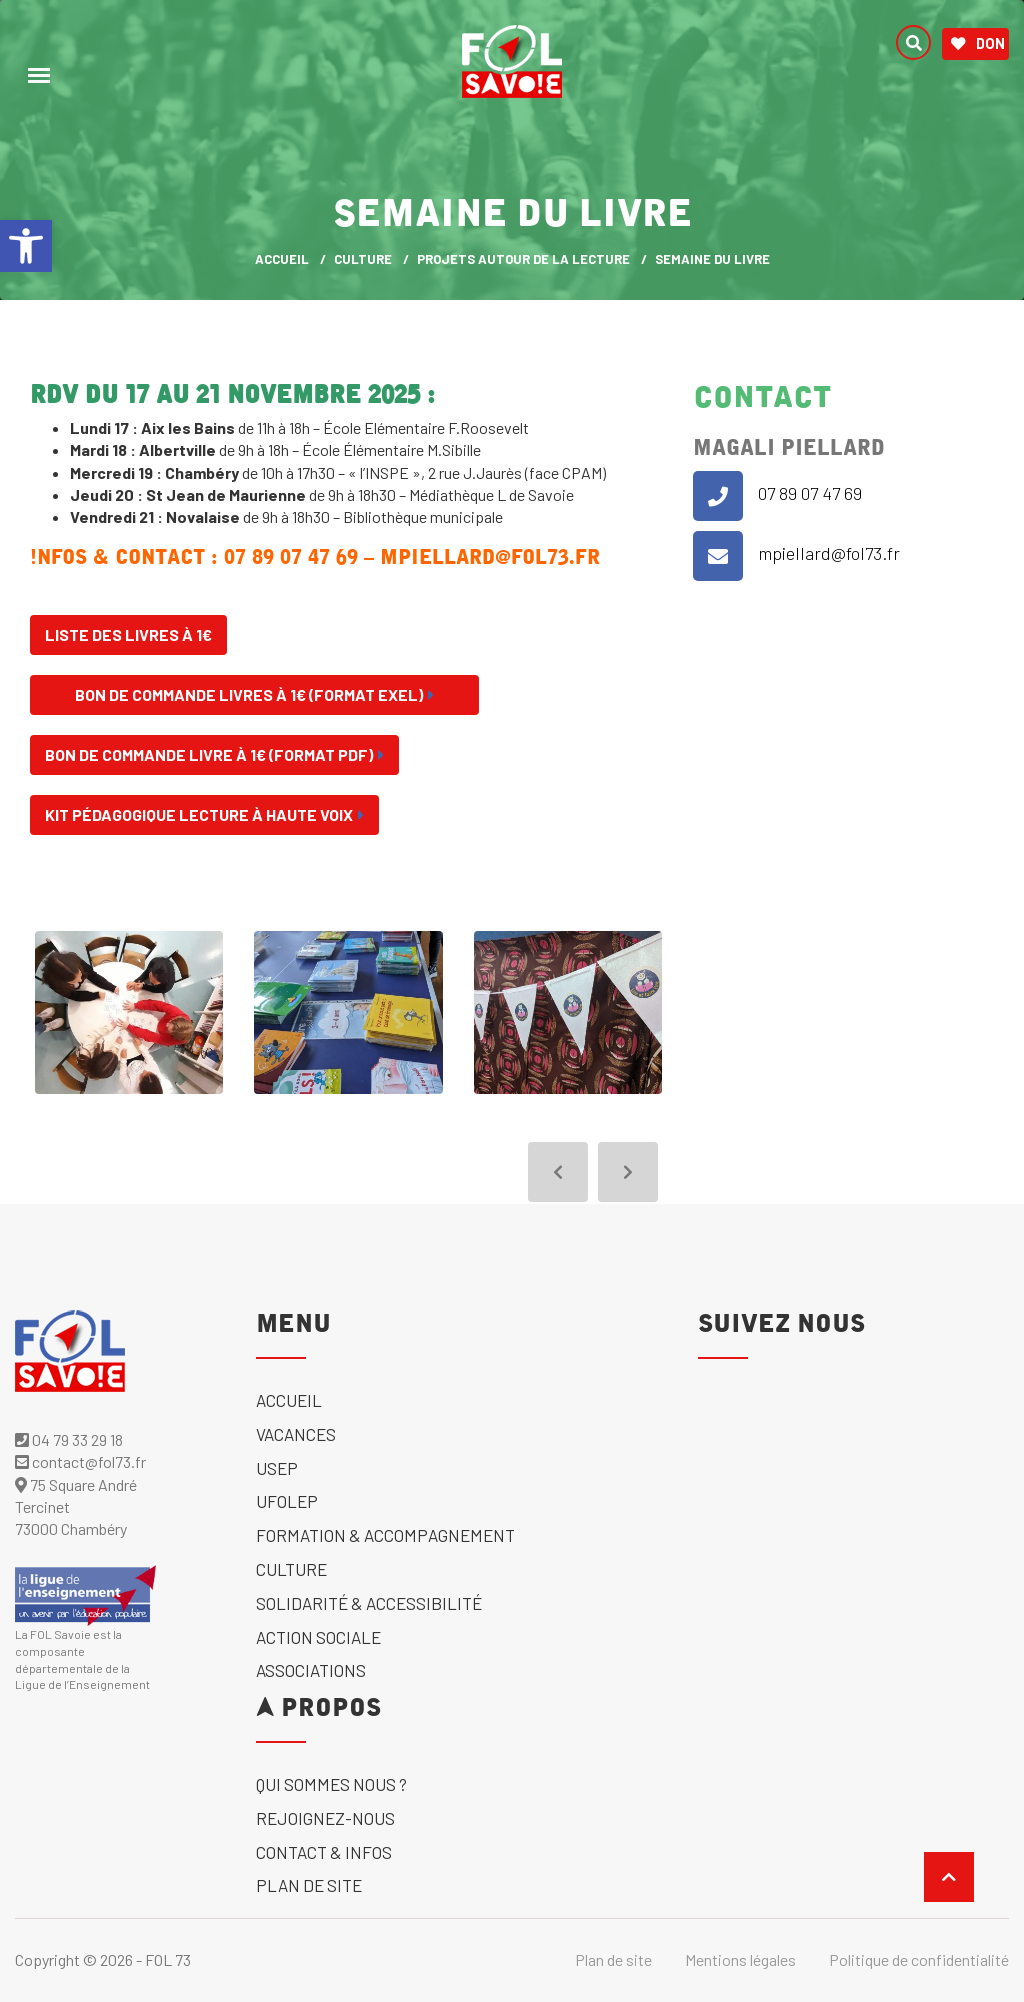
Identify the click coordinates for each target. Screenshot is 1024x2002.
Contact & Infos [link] (324, 1852)
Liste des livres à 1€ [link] (128, 634)
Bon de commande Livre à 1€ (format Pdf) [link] (214, 754)
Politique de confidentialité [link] (919, 1959)
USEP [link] (277, 1468)
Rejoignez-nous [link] (325, 1818)
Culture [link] (363, 259)
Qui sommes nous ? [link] (331, 1784)
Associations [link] (311, 1670)
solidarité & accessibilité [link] (369, 1603)
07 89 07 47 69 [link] (810, 493)
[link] (26, 246)
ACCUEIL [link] (282, 259)
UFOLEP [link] (287, 1501)
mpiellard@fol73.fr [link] (829, 553)
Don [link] (978, 44)
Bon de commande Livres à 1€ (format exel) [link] (254, 694)
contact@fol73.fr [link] (80, 1461)
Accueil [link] (289, 1400)
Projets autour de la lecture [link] (523, 259)
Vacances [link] (296, 1434)
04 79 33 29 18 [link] (69, 1439)
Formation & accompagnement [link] (385, 1535)
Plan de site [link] (309, 1885)
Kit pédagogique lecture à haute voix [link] (204, 814)
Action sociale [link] (318, 1637)
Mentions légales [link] (740, 1959)
